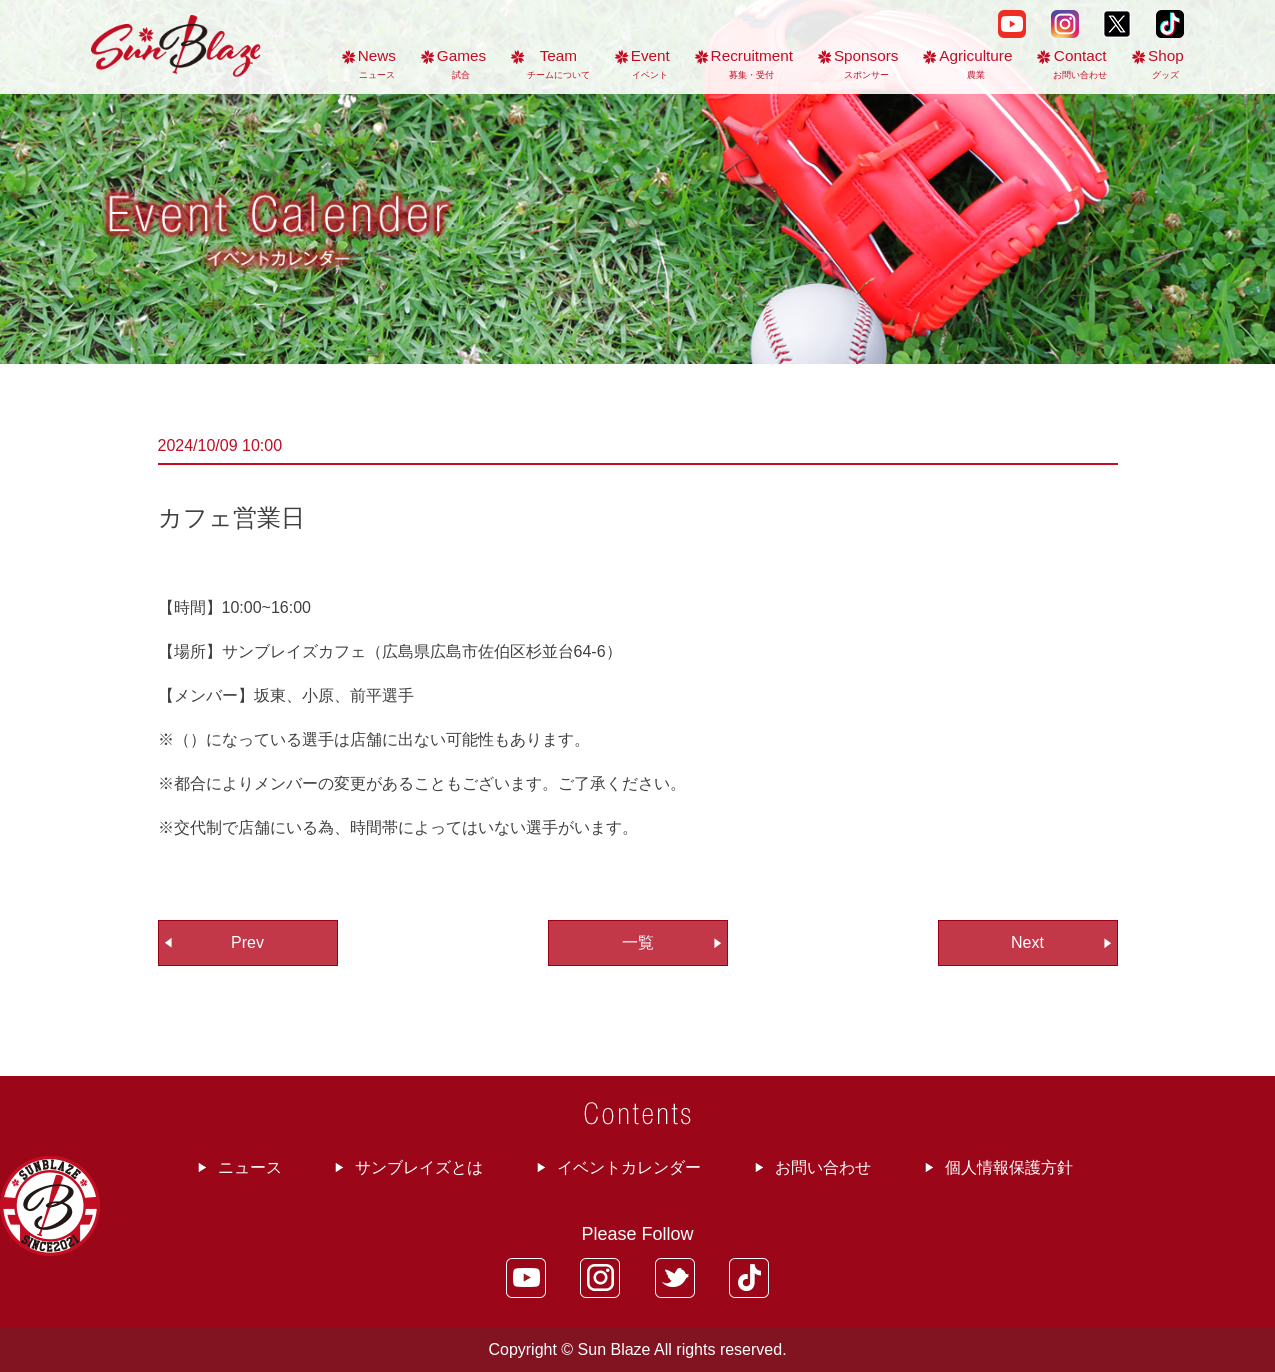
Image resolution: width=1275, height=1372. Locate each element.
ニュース (250, 1167)
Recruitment (752, 63)
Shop (1166, 63)
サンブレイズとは (419, 1167)
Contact (1080, 63)
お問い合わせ (823, 1167)
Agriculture (975, 63)
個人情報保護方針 (1009, 1167)
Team (558, 63)
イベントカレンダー (629, 1167)
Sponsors (866, 63)
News (377, 63)
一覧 (638, 942)
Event (650, 63)
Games (461, 63)
